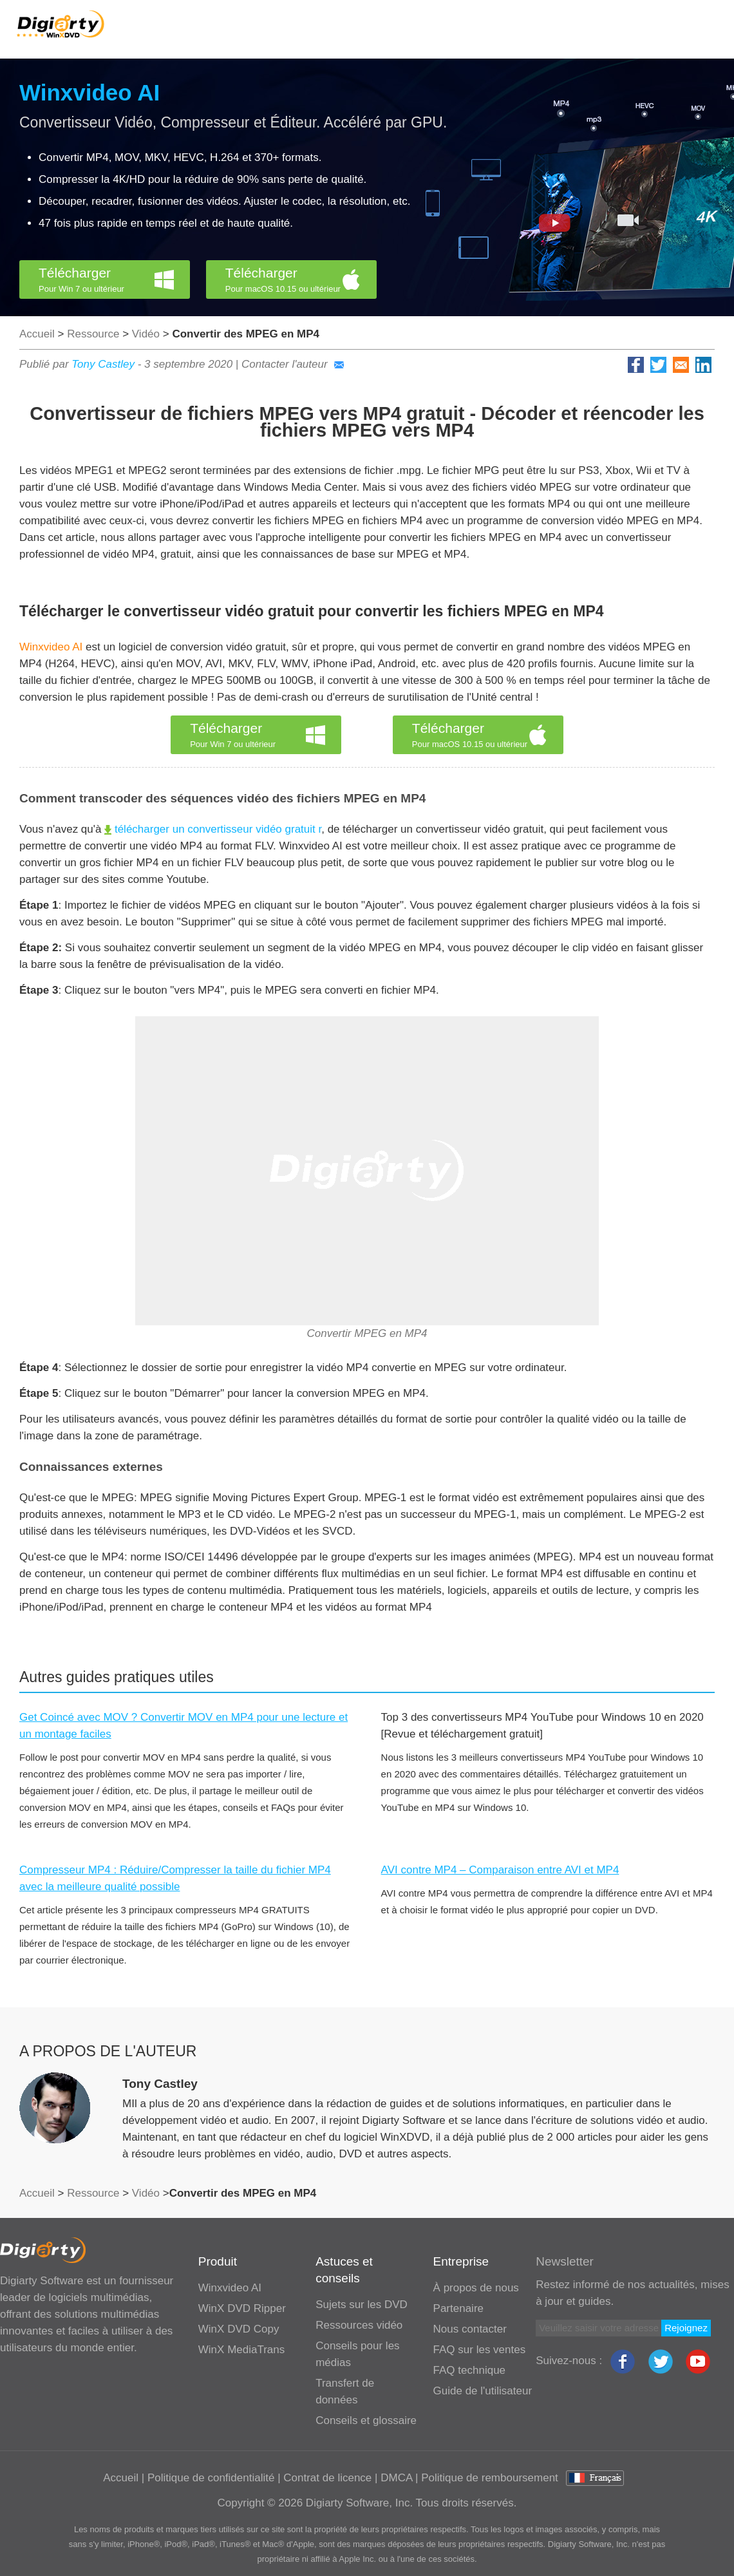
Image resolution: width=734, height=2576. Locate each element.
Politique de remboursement (489, 2478)
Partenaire (458, 2308)
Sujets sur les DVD (361, 2304)
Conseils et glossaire (366, 2420)
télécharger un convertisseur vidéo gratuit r (212, 829)
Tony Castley (103, 364)
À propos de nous (476, 2288)
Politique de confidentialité (211, 2478)
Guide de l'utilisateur (482, 2391)
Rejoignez (686, 2327)
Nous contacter (470, 2329)
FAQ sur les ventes (479, 2350)
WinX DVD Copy (238, 2329)
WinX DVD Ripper (242, 2308)
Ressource (93, 334)
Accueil (37, 334)
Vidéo (146, 334)
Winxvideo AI (89, 92)
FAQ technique (469, 2370)
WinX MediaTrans (241, 2350)
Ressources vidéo (358, 2325)
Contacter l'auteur (292, 364)
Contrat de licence (327, 2478)
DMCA (396, 2478)
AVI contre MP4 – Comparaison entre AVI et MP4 (500, 1870)
